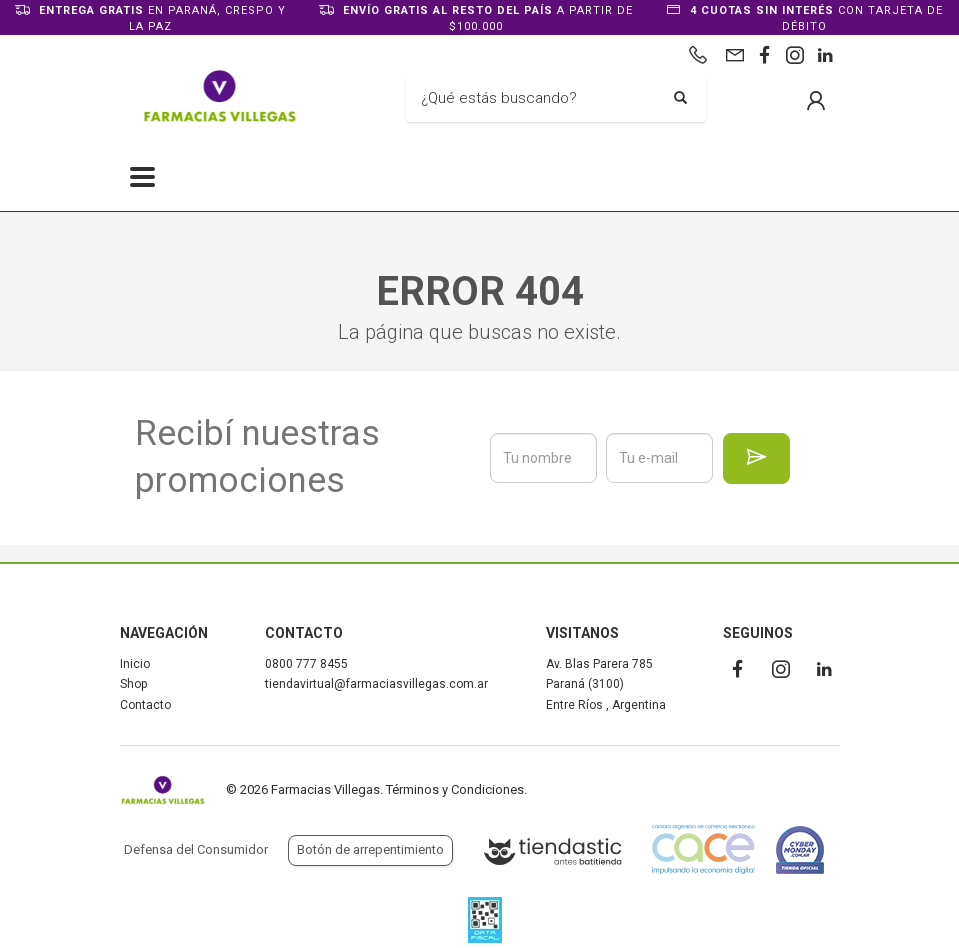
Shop (133, 684)
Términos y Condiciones (455, 789)
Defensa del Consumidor (196, 849)
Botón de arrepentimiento (370, 849)
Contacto (145, 705)
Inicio (135, 664)
